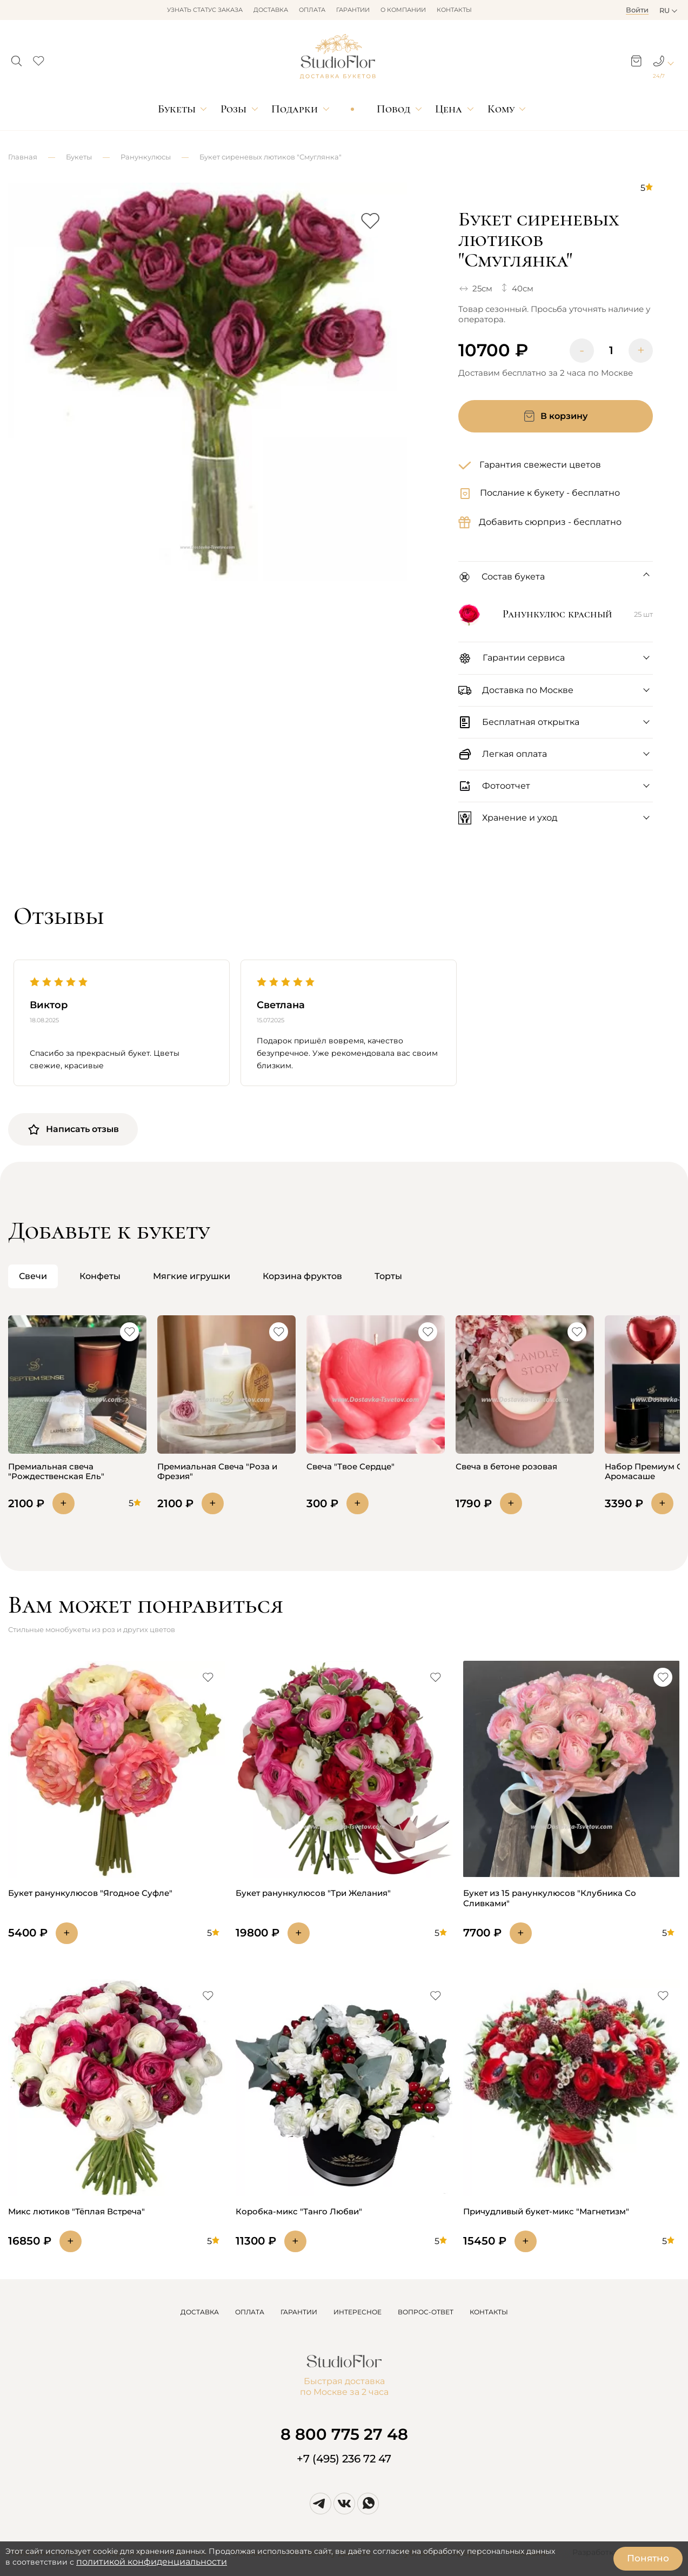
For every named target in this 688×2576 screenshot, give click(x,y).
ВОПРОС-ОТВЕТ (425, 2312)
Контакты (454, 10)
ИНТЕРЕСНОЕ (357, 2312)
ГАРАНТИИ (298, 2312)
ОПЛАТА (249, 2312)
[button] (16, 58)
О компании (403, 10)
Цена (448, 109)
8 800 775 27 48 (344, 2434)
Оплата (312, 10)
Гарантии (353, 10)
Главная (22, 156)
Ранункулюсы (146, 156)
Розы (233, 109)
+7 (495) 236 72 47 (344, 2458)
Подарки (294, 109)
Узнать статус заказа (205, 10)
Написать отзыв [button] (73, 1129)
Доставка (270, 10)
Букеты (177, 109)
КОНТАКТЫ (489, 2312)
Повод (393, 109)
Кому (501, 109)
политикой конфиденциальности (151, 2562)
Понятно (648, 2558)
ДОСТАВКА (200, 2312)
